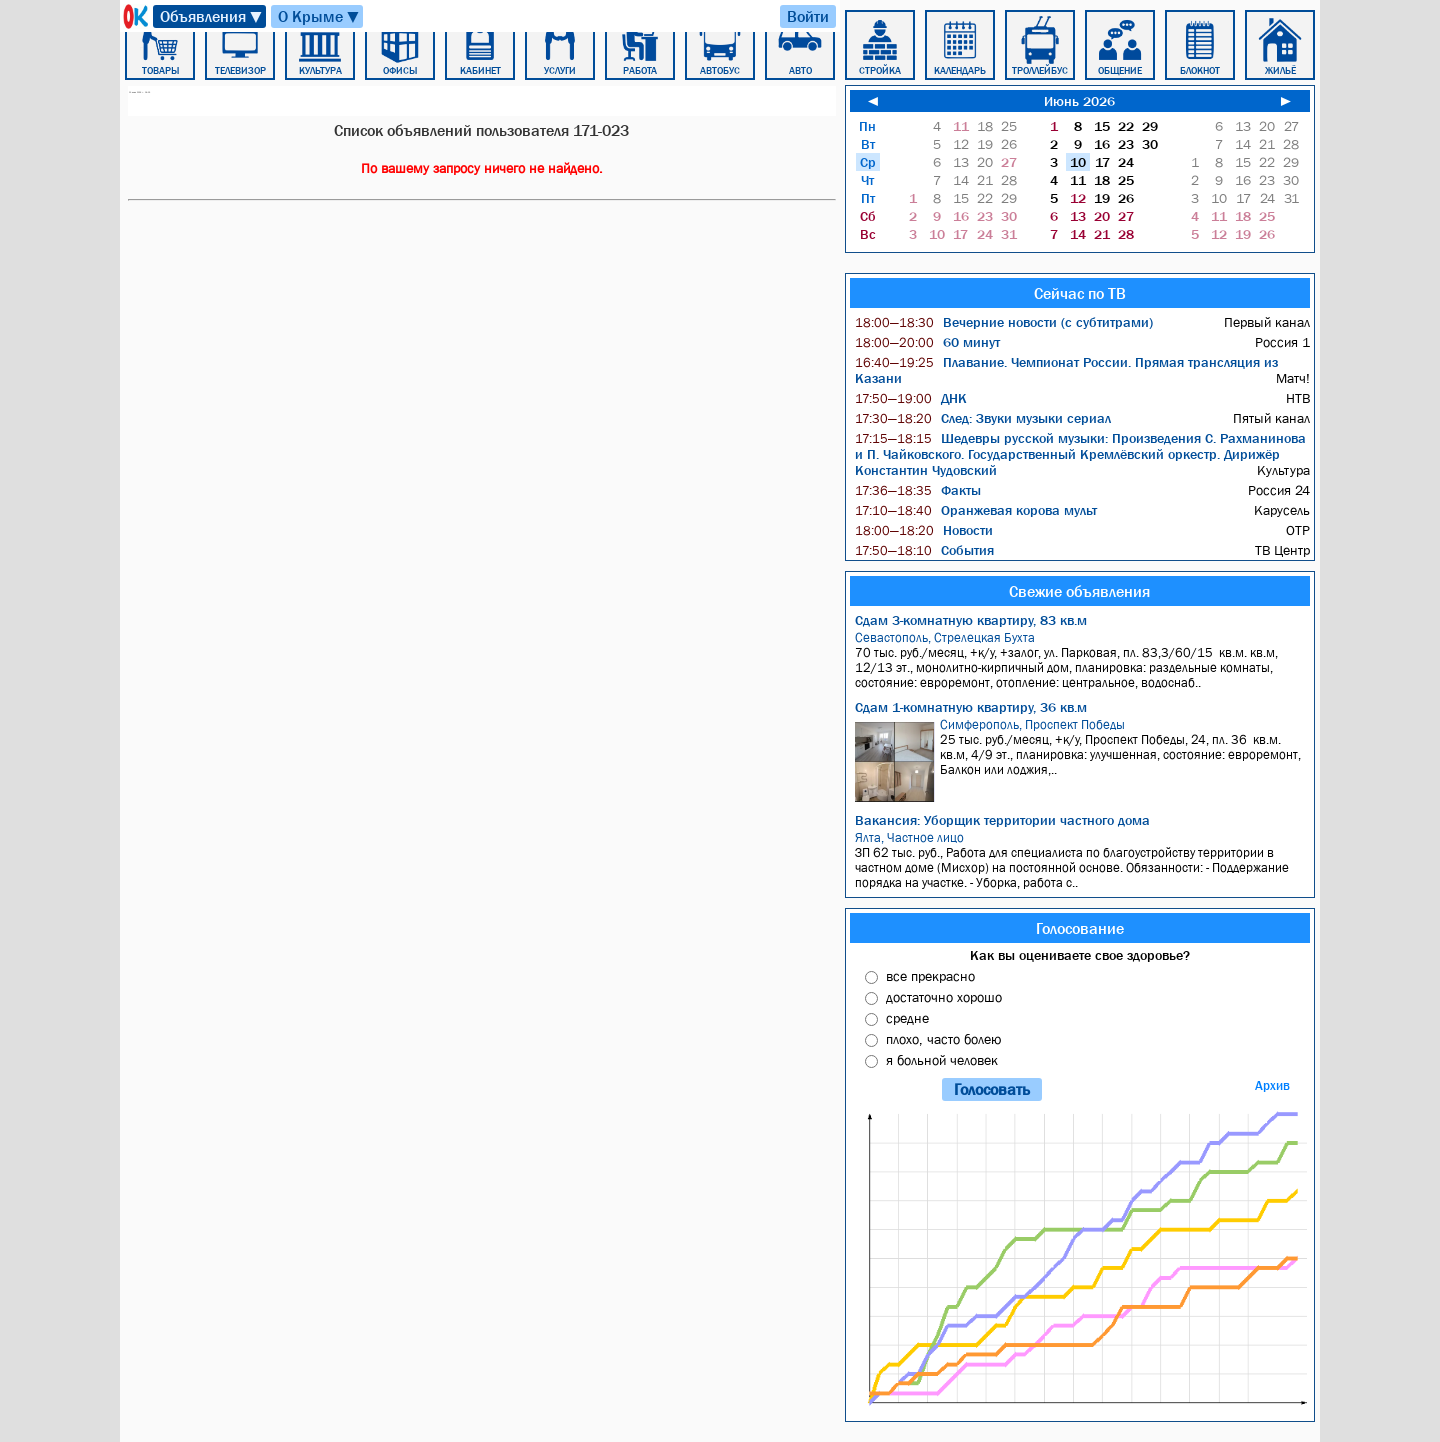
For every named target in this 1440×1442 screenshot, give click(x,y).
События (924, 550)
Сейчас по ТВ (1080, 293)
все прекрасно (930, 976)
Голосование (1080, 928)
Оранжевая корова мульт (976, 510)
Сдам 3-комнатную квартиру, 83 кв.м (971, 620)
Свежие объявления (1079, 591)
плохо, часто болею (943, 1039)
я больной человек (942, 1060)
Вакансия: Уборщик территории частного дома (1002, 820)
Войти (808, 16)
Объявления (212, 16)
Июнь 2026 (1079, 101)
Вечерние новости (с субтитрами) (1004, 322)
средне (907, 1018)
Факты (918, 490)
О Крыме (319, 16)
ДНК (911, 398)
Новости (924, 530)
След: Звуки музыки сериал (983, 418)
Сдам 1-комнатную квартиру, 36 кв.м (971, 707)
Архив (1272, 1085)
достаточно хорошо (944, 997)
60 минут (927, 342)
